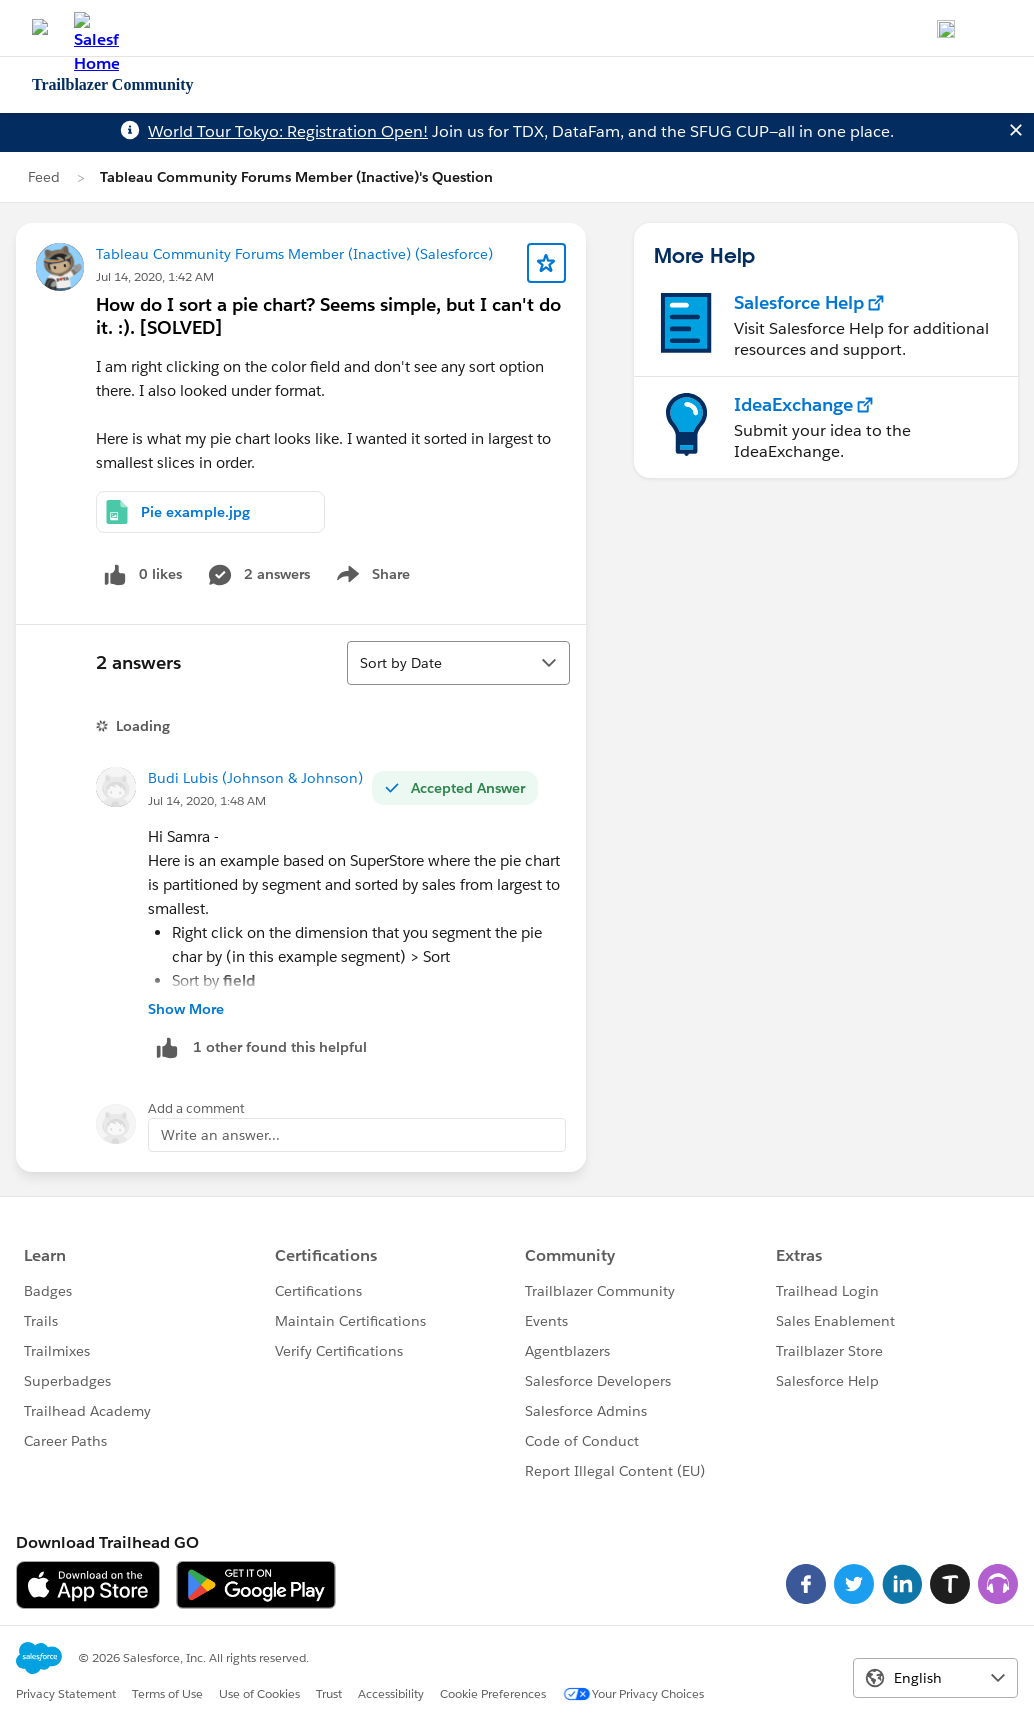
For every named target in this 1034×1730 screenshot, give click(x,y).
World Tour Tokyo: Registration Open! (288, 131)
